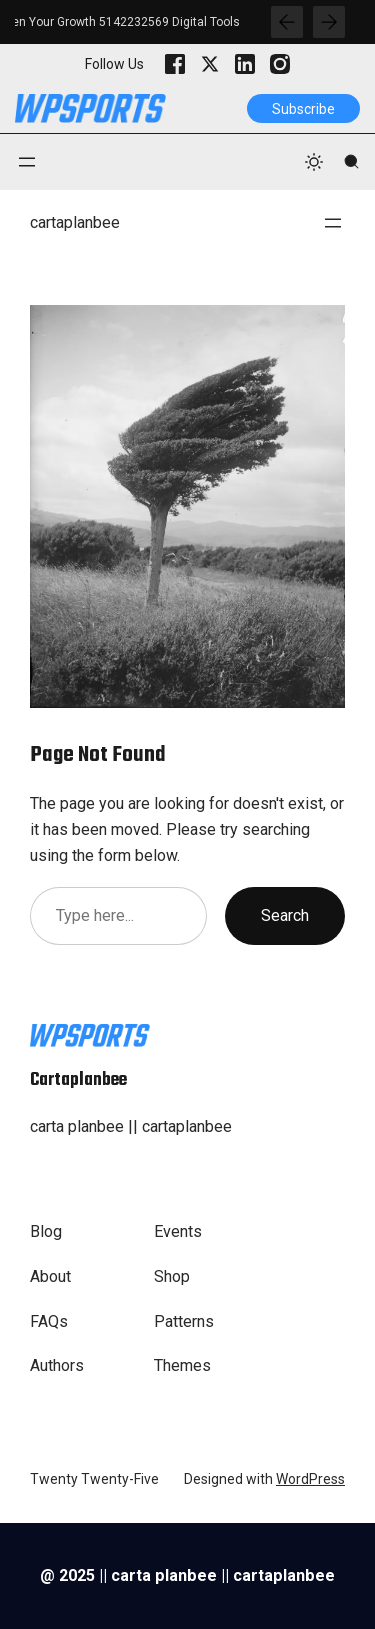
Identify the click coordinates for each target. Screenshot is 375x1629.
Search (285, 915)
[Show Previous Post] (287, 22)
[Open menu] (27, 162)
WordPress (310, 1479)
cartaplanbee (75, 222)
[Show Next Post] (329, 22)
